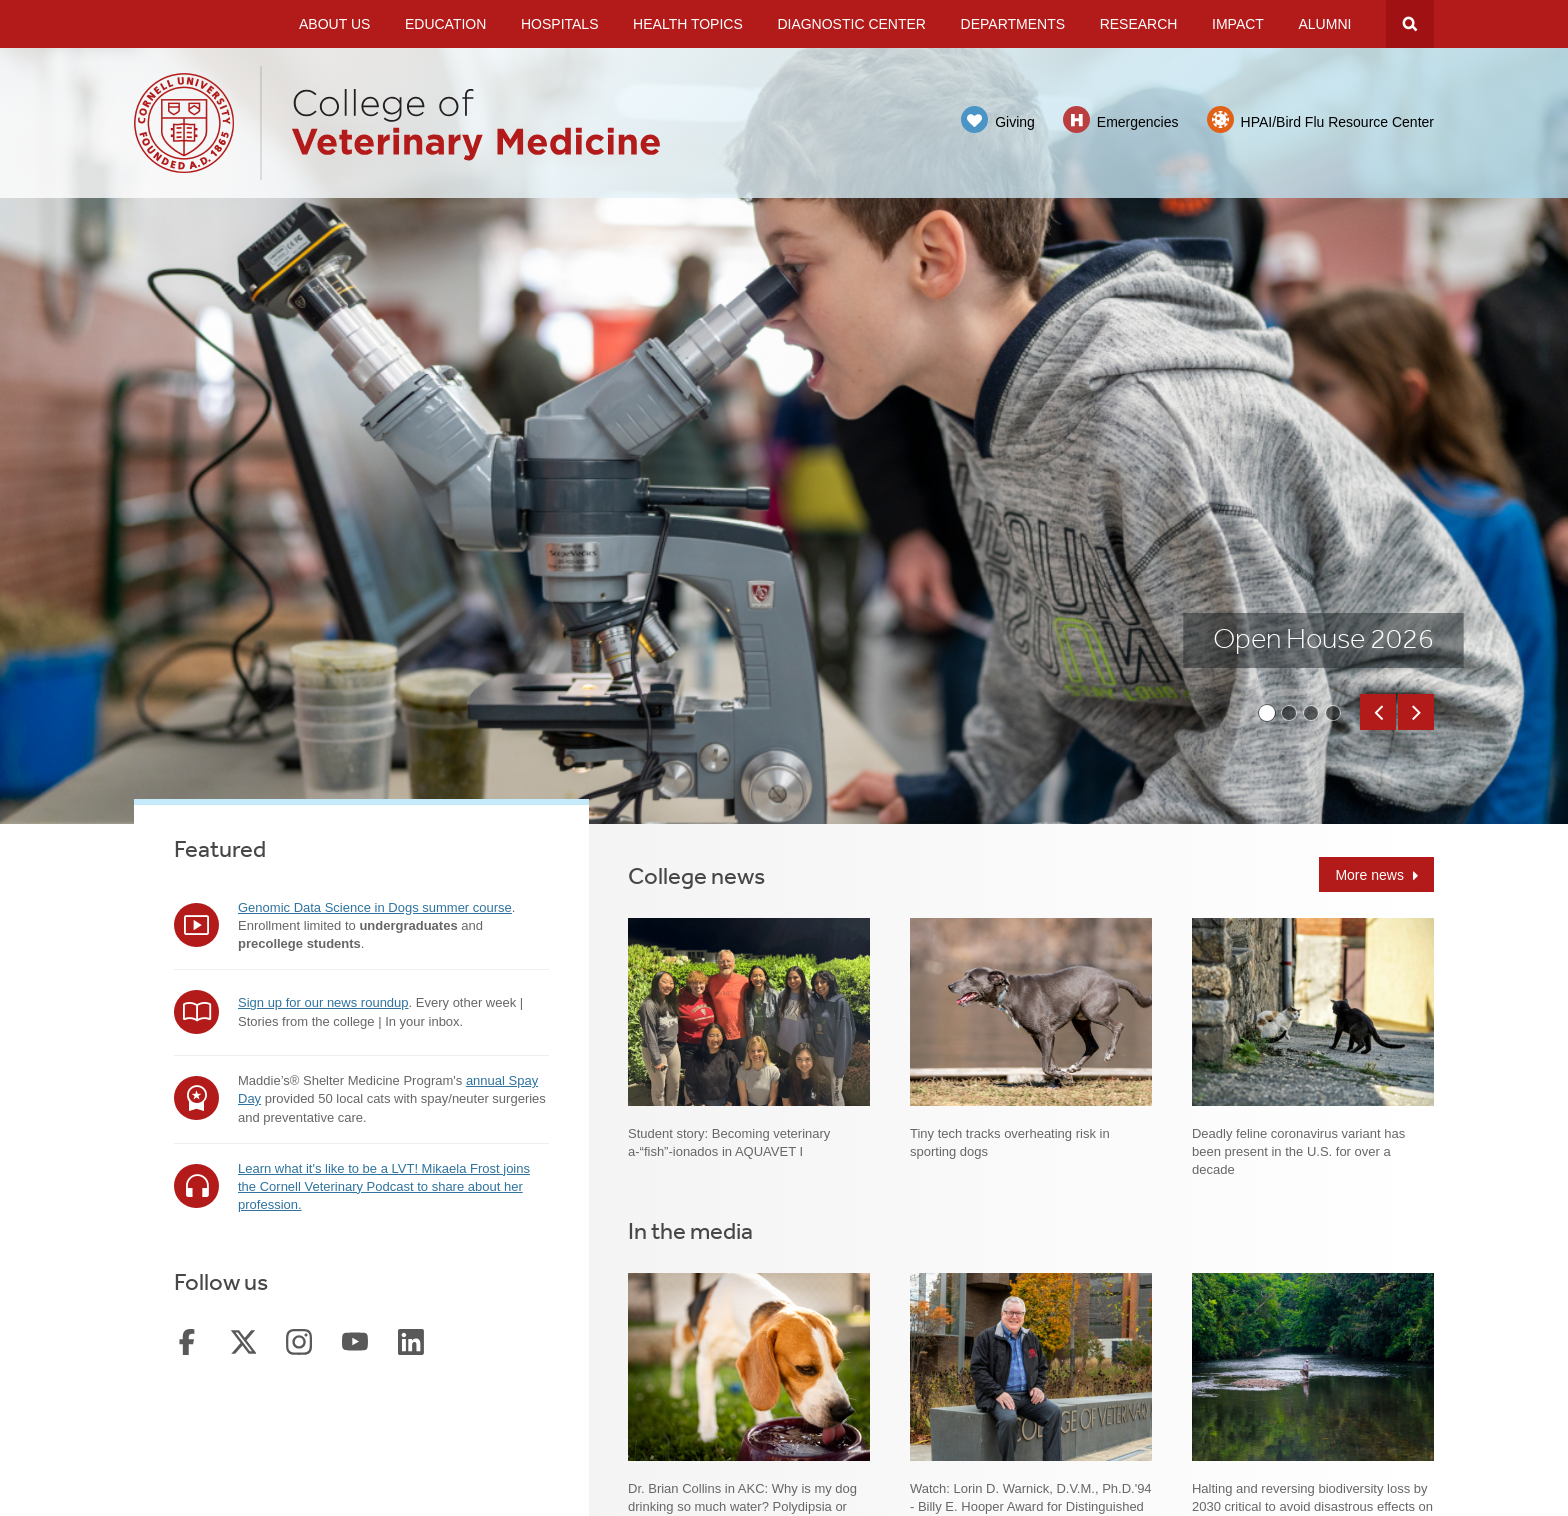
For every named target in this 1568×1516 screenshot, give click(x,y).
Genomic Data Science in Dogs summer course (375, 907)
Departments (1013, 24)
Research (1139, 24)
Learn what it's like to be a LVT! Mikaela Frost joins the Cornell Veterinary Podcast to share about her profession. (384, 1186)
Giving (1015, 122)
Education (445, 24)
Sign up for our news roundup (323, 1002)
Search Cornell (1410, 24)
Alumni (1325, 24)
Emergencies (1138, 122)
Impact (1238, 24)
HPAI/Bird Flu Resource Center (1337, 122)
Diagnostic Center (851, 24)
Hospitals (560, 24)
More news (1376, 875)
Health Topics (688, 24)
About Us (334, 24)
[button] (1378, 712)
